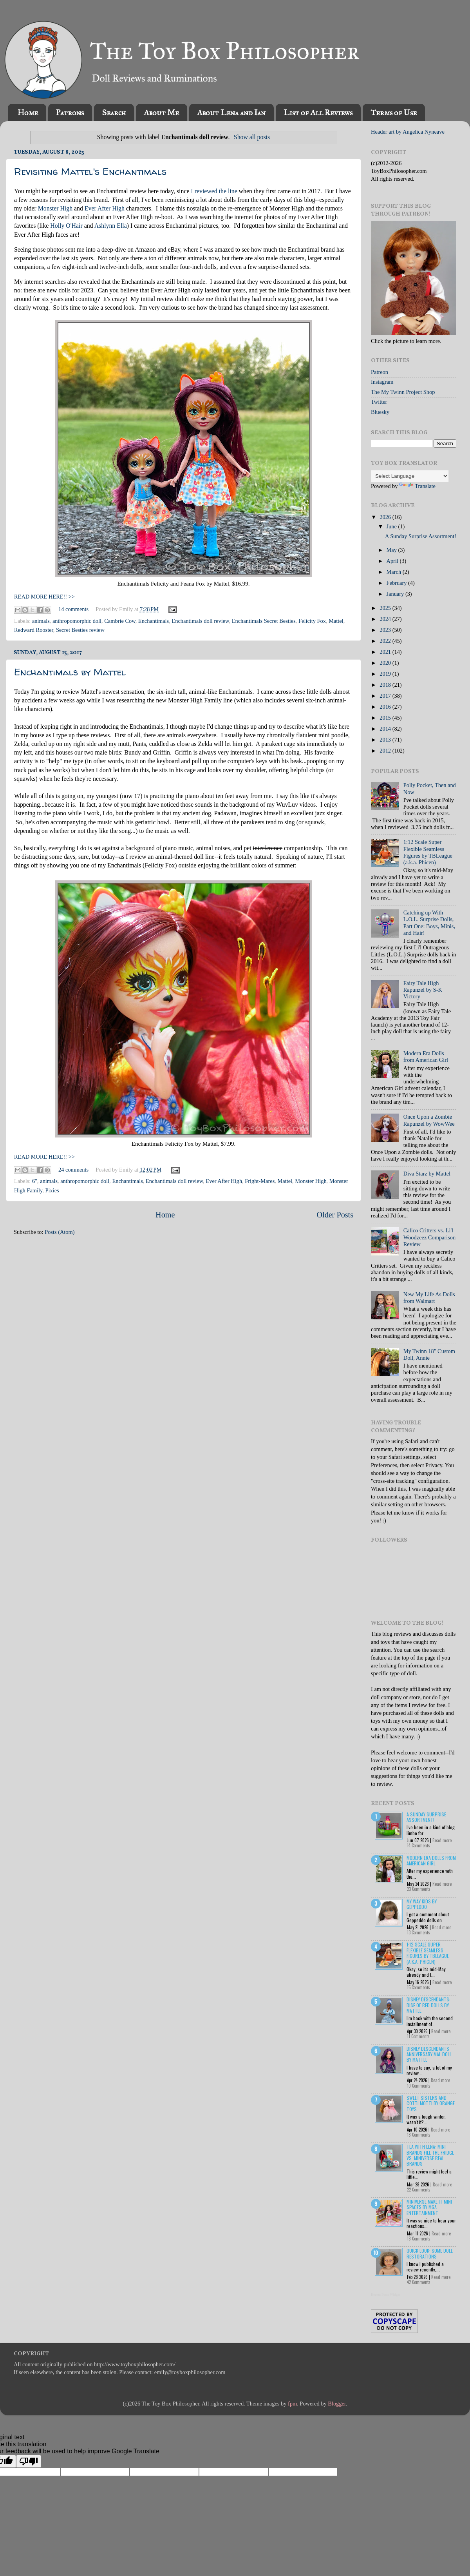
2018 (386, 685)
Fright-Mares (260, 1181)
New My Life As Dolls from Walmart (429, 1297)
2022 (386, 641)
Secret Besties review (80, 630)
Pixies (52, 1190)
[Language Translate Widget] (410, 476)
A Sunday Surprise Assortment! (420, 536)
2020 (386, 663)
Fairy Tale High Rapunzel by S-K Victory (422, 990)
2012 (386, 750)
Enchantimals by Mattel (70, 672)
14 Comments (418, 1845)
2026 (386, 517)
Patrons (70, 112)
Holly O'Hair (66, 225)
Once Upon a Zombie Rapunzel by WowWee (429, 1120)
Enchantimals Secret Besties (264, 621)
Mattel (336, 621)
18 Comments (418, 2135)
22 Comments (418, 2189)
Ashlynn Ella (110, 225)
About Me (161, 112)
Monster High (55, 208)
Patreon (379, 372)
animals (41, 621)
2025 (386, 608)
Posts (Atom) (59, 1232)
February (398, 583)
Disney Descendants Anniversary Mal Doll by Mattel (429, 2054)
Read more (442, 1840)
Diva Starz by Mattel (426, 1173)
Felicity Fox (312, 621)
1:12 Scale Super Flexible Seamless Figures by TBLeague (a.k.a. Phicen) (427, 852)
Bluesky (380, 412)
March (395, 572)
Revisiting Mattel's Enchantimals (90, 171)
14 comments (73, 609)
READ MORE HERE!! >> (44, 596)
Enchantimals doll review (200, 621)
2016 (386, 707)
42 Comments (418, 2282)
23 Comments (418, 1889)
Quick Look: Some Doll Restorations (430, 2253)
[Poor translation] (28, 2461)
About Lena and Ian (231, 112)
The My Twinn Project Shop (403, 392)
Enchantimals (153, 621)
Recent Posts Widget (385, 2295)
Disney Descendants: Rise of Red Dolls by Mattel (428, 2005)
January (396, 594)
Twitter (379, 402)
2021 (386, 652)
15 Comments (418, 1987)
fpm (292, 2403)
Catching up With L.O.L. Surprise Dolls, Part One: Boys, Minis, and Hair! (429, 922)
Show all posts (252, 137)
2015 (386, 718)
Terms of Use (394, 112)
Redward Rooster (33, 630)
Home (28, 112)
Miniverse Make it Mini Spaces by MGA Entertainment (429, 2207)
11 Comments (418, 2036)
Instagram (382, 382)
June (392, 526)
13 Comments (418, 1932)
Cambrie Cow (119, 621)
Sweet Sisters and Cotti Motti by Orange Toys (431, 2103)
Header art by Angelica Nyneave (408, 132)
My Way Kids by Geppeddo (422, 1904)
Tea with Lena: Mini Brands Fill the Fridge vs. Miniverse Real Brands (430, 2155)
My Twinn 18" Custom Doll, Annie (429, 1354)
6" (34, 1181)
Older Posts (334, 1214)
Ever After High (105, 208)
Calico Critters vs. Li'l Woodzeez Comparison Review (429, 1237)
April (393, 561)
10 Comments (418, 2086)
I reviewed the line (214, 191)
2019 (386, 674)
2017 (386, 696)
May (392, 550)
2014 (386, 729)
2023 (386, 630)
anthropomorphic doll (76, 621)
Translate (417, 486)
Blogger (337, 2403)
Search (114, 112)
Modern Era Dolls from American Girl (425, 1056)
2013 (386, 740)
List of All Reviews (318, 112)
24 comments (73, 1169)
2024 (386, 619)
